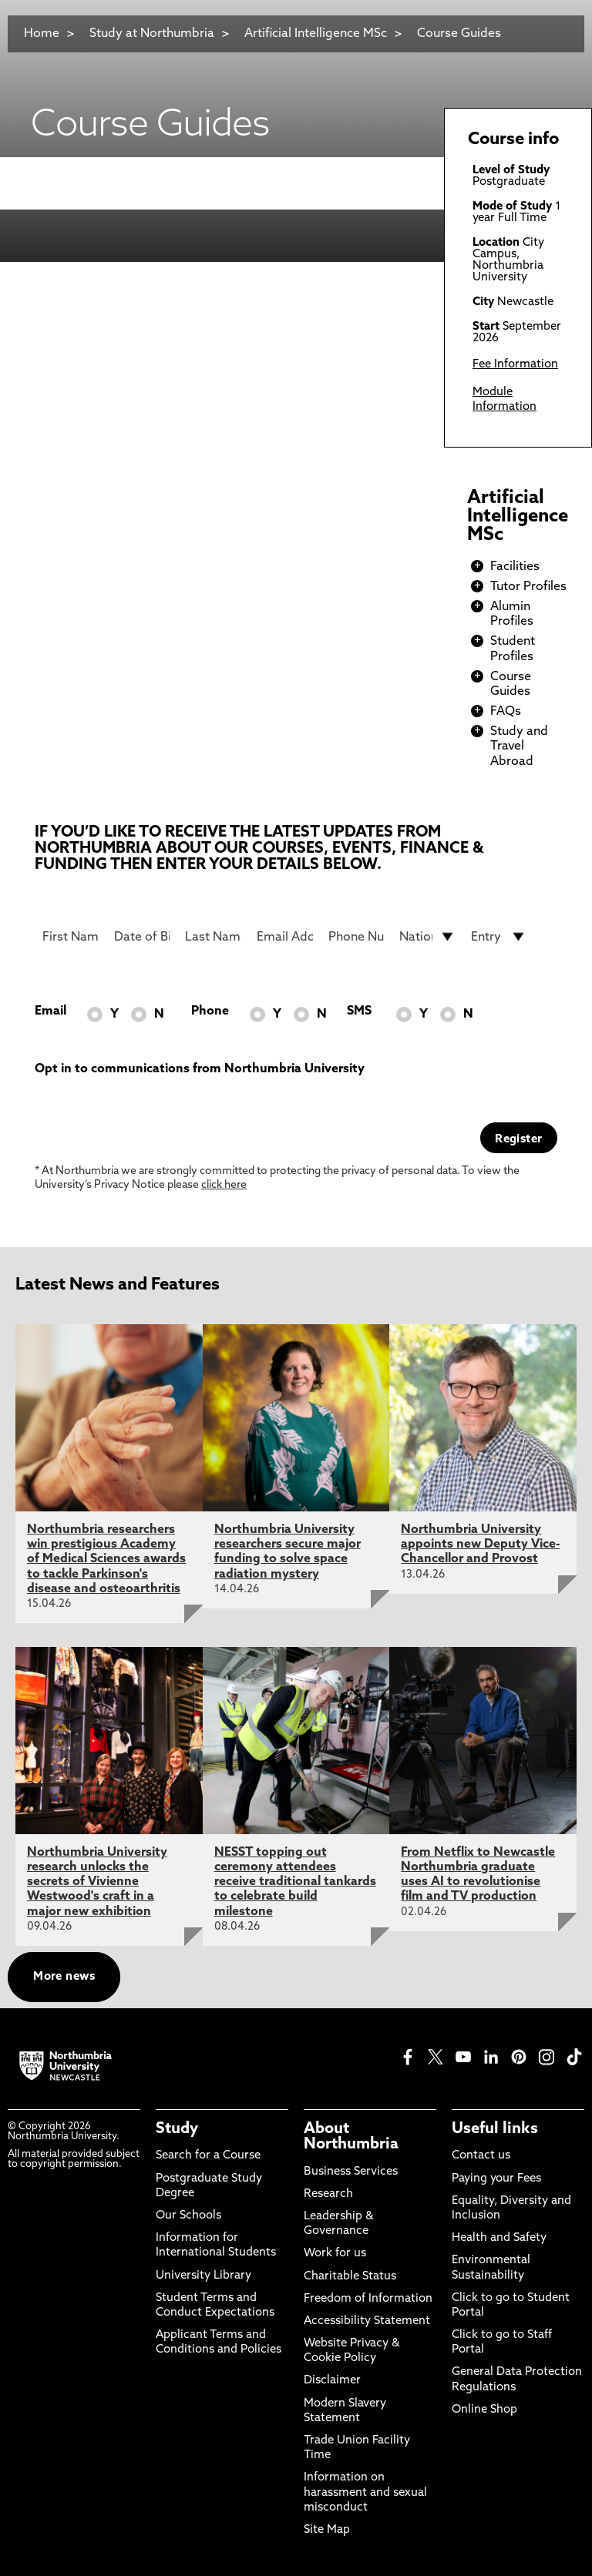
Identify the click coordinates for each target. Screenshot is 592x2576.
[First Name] (70, 936)
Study (177, 2129)
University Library (203, 2276)
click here (224, 1185)
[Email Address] (285, 936)
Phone (210, 1011)
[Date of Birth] (142, 936)
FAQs (505, 712)
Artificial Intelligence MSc (315, 34)
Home (41, 34)
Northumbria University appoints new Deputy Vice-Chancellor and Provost (480, 1544)
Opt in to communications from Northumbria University (200, 1069)
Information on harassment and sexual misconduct (365, 2492)
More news (64, 1977)
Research (328, 2194)
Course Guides (459, 34)
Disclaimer (332, 2380)
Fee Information (515, 365)
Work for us (335, 2253)
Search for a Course (208, 2156)
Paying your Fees (496, 2179)
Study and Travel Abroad (519, 746)
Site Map (327, 2530)
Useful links (495, 2129)
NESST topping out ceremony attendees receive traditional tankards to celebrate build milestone (295, 1882)
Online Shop (484, 2410)
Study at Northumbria (151, 34)
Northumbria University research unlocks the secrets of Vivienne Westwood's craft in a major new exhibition (97, 1882)
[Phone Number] (356, 936)
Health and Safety (499, 2238)
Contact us (481, 2156)
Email (50, 1011)
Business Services (351, 2172)
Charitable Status (350, 2277)
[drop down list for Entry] (499, 936)
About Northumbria (351, 2137)
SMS (359, 1011)
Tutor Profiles (528, 587)
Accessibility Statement (367, 2321)
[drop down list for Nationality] (427, 936)
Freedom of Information (368, 2299)
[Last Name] (213, 936)
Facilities (515, 567)
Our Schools (188, 2216)
